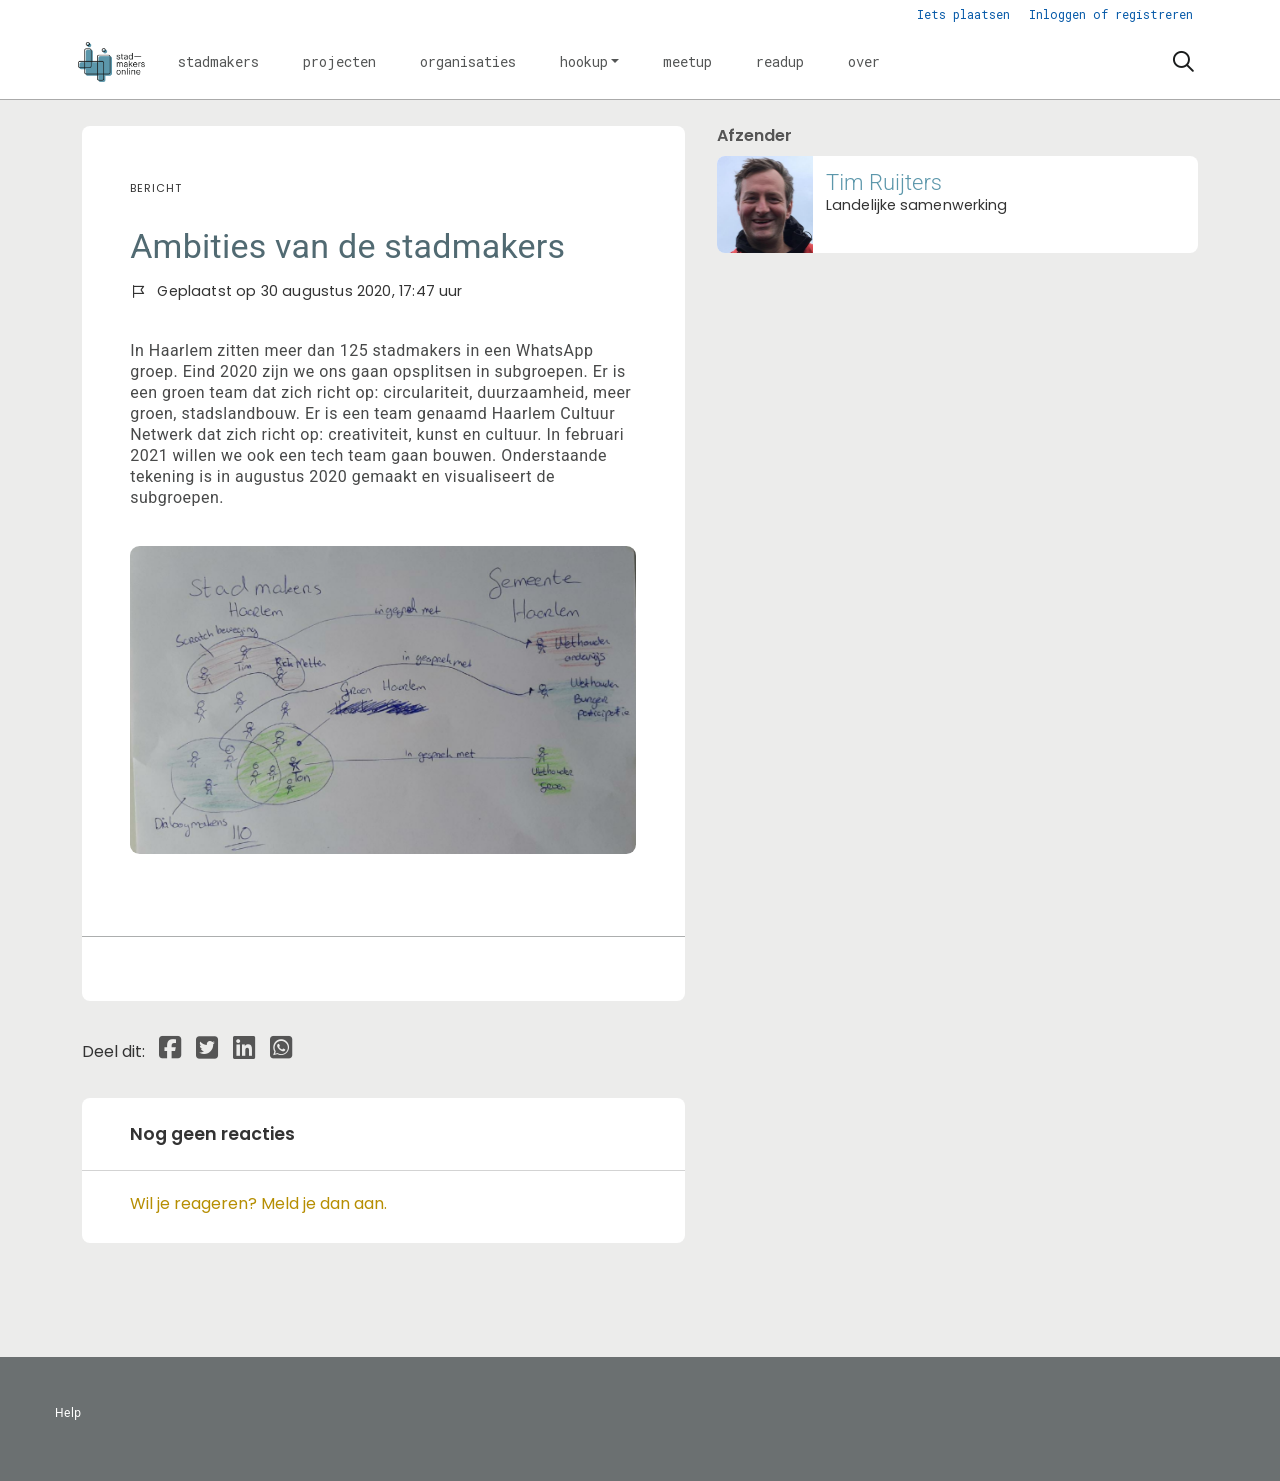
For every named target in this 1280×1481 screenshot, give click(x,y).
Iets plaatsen (963, 14)
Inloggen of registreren (1111, 14)
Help (68, 1413)
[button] (218, 62)
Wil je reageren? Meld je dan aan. (258, 1203)
